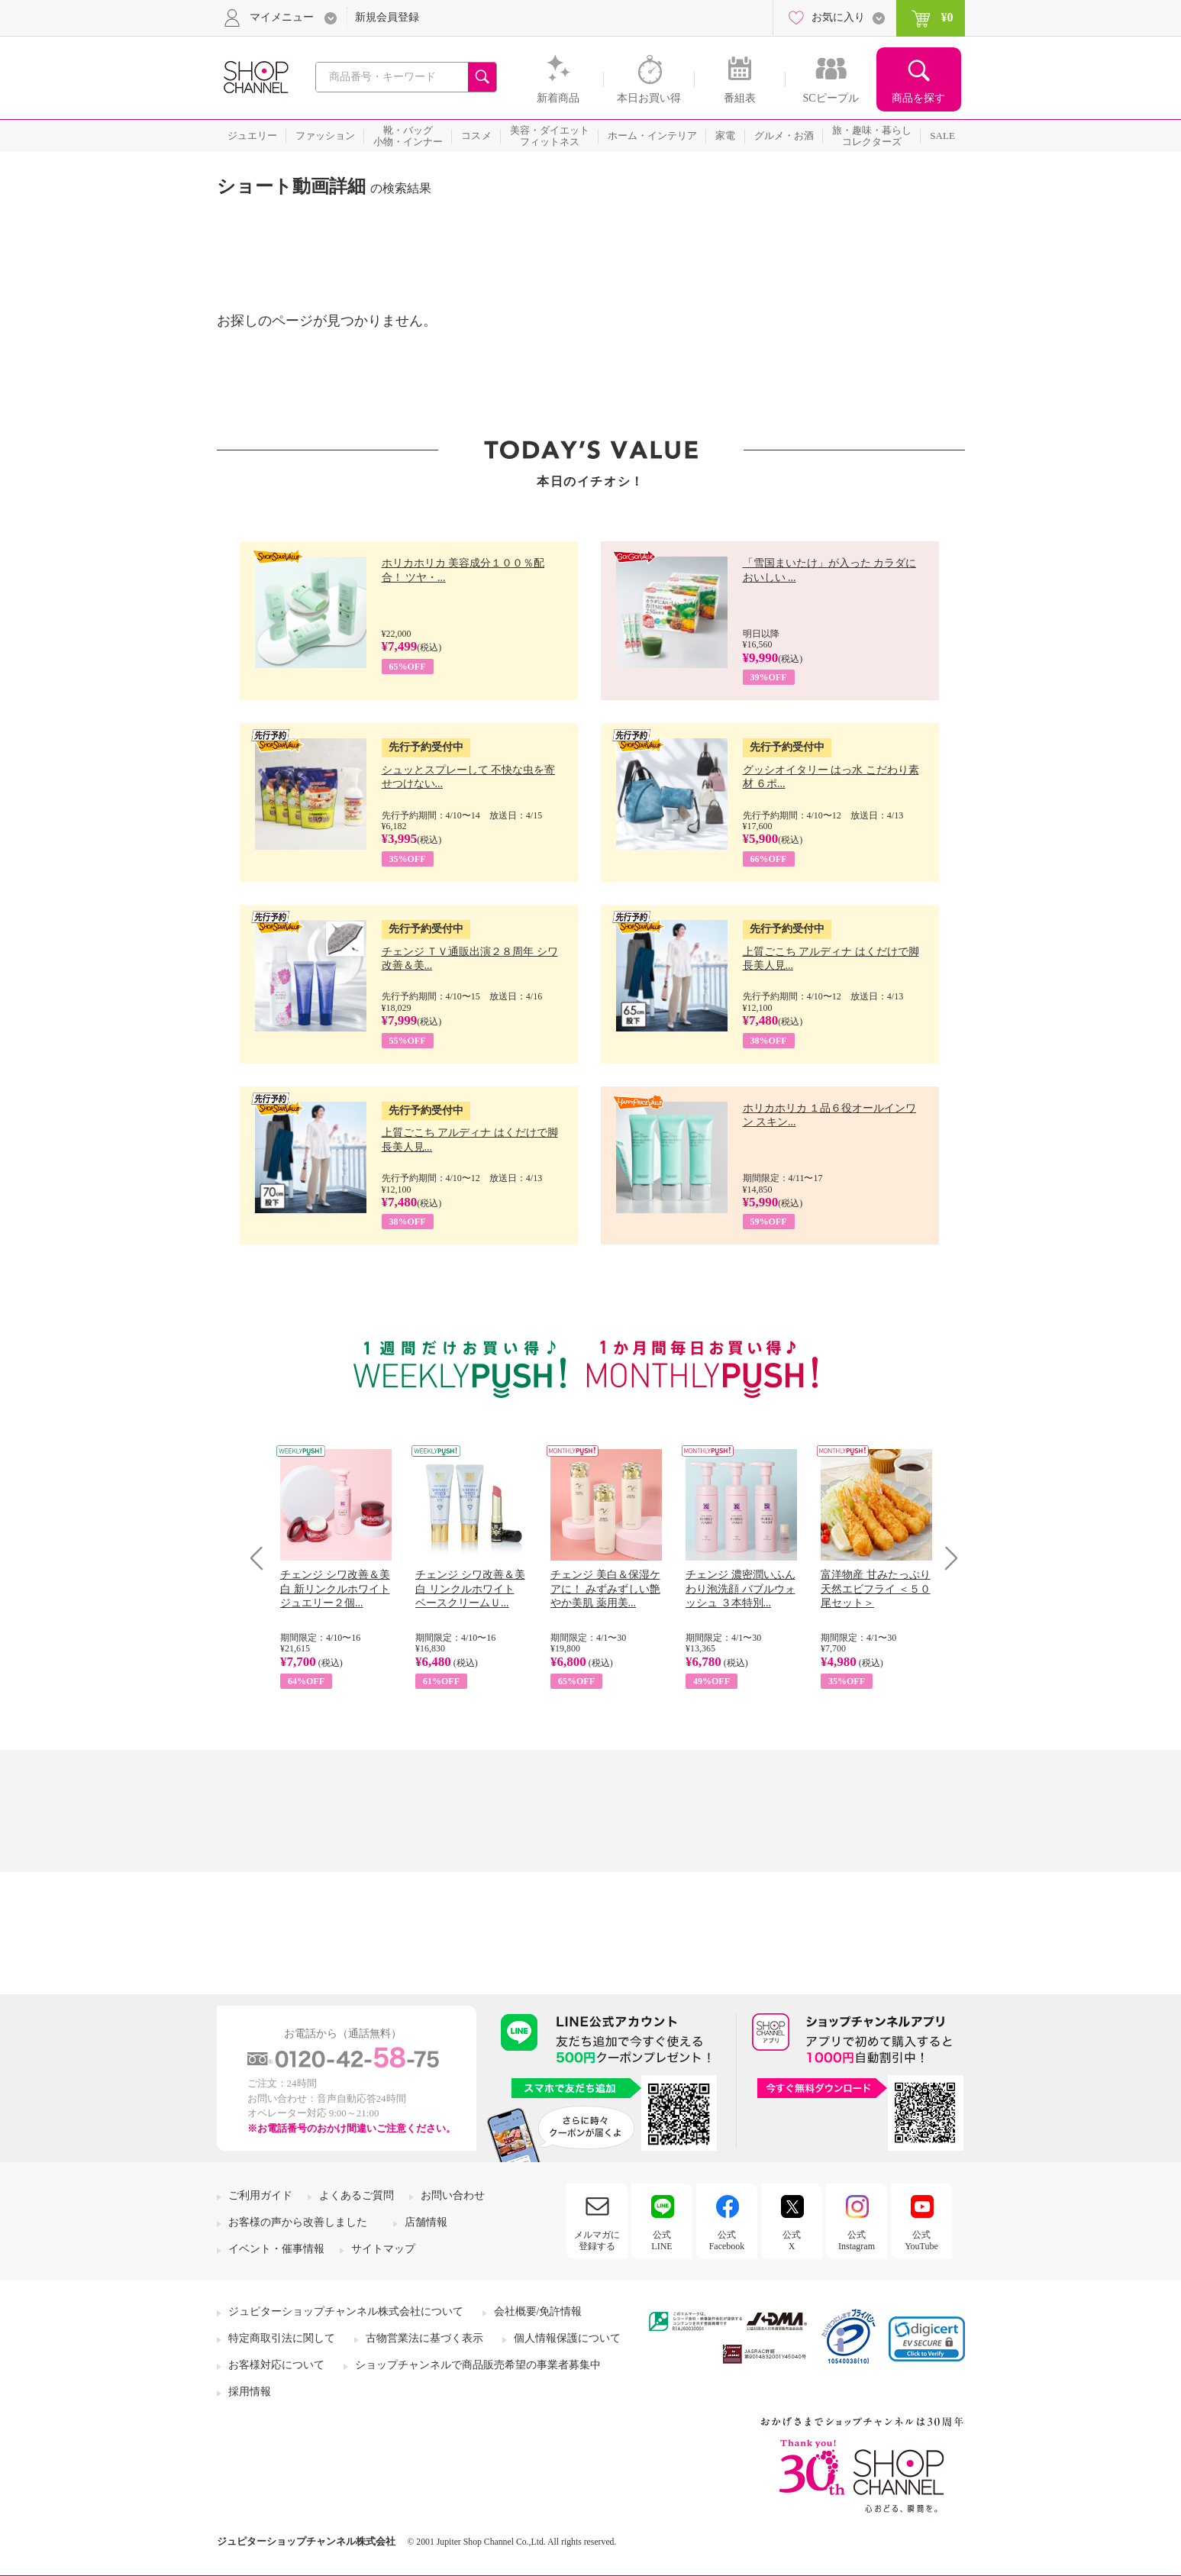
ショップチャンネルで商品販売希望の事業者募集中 (478, 2365)
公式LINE (661, 2240)
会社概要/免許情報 (538, 2311)
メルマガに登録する (597, 2240)
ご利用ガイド (260, 2195)
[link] (927, 2338)
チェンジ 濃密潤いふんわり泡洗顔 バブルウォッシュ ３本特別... (740, 1588)
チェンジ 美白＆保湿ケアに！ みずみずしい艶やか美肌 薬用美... (605, 1588)
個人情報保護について (567, 2338)
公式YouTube (921, 2240)
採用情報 (249, 2391)
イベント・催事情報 (276, 2249)
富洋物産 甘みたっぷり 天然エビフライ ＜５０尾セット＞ (876, 1588)
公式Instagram (856, 2240)
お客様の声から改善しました (297, 2222)
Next (946, 1557)
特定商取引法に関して (281, 2338)
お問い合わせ (453, 2195)
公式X (791, 2240)
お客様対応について (276, 2365)
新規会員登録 (387, 17)
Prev (262, 1557)
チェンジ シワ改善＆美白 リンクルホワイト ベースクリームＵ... (470, 1588)
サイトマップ (383, 2249)
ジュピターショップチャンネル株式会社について (345, 2311)
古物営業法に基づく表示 (424, 2338)
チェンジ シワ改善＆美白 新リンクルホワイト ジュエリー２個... (335, 1588)
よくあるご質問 (356, 2195)
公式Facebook (727, 2240)
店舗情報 (426, 2222)
